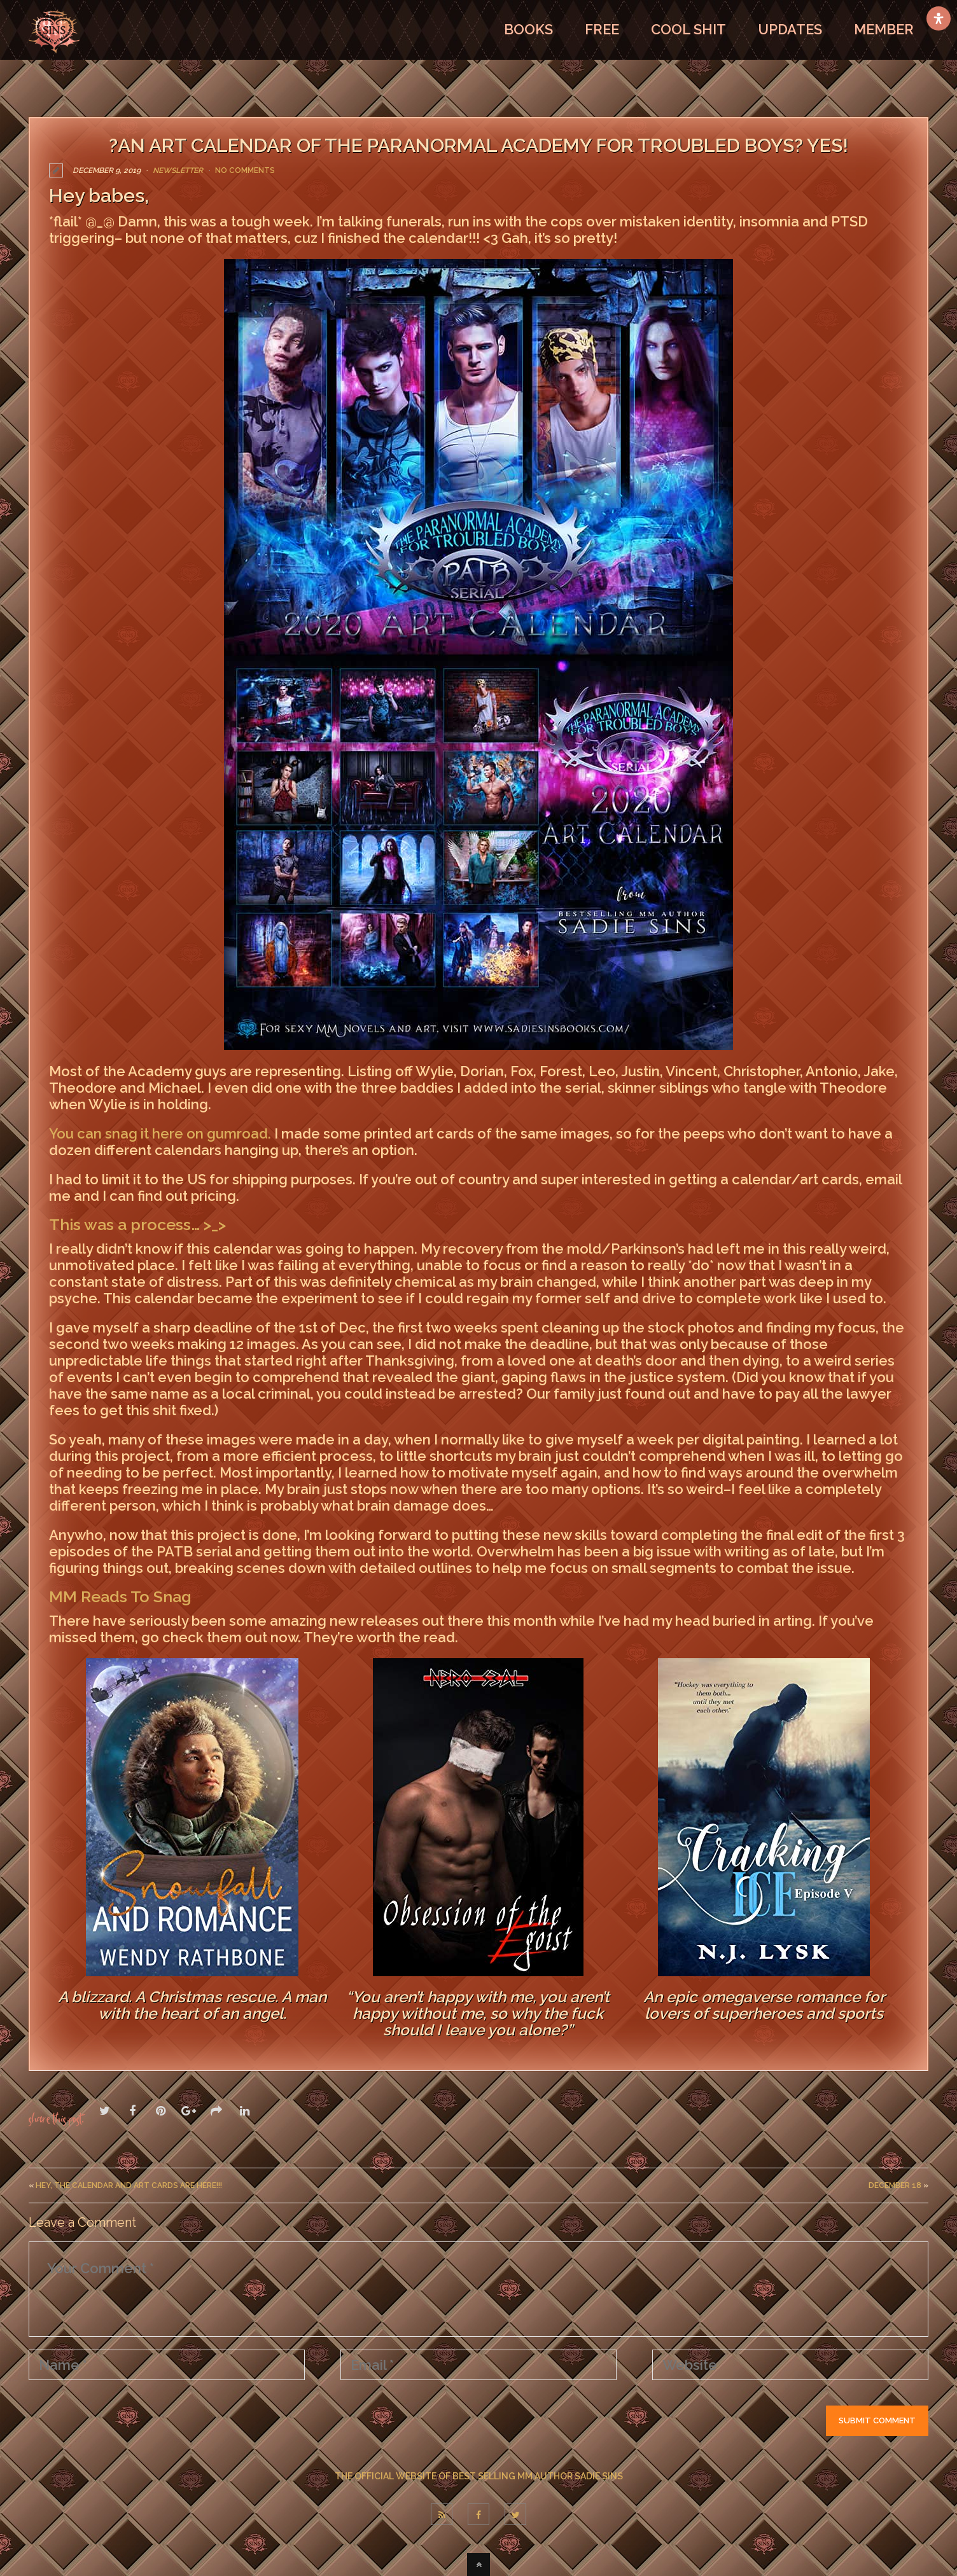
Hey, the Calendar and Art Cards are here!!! (129, 2185)
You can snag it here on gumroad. (160, 1133)
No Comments (245, 170)
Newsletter (178, 170)
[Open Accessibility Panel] (938, 18)
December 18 (895, 2185)
